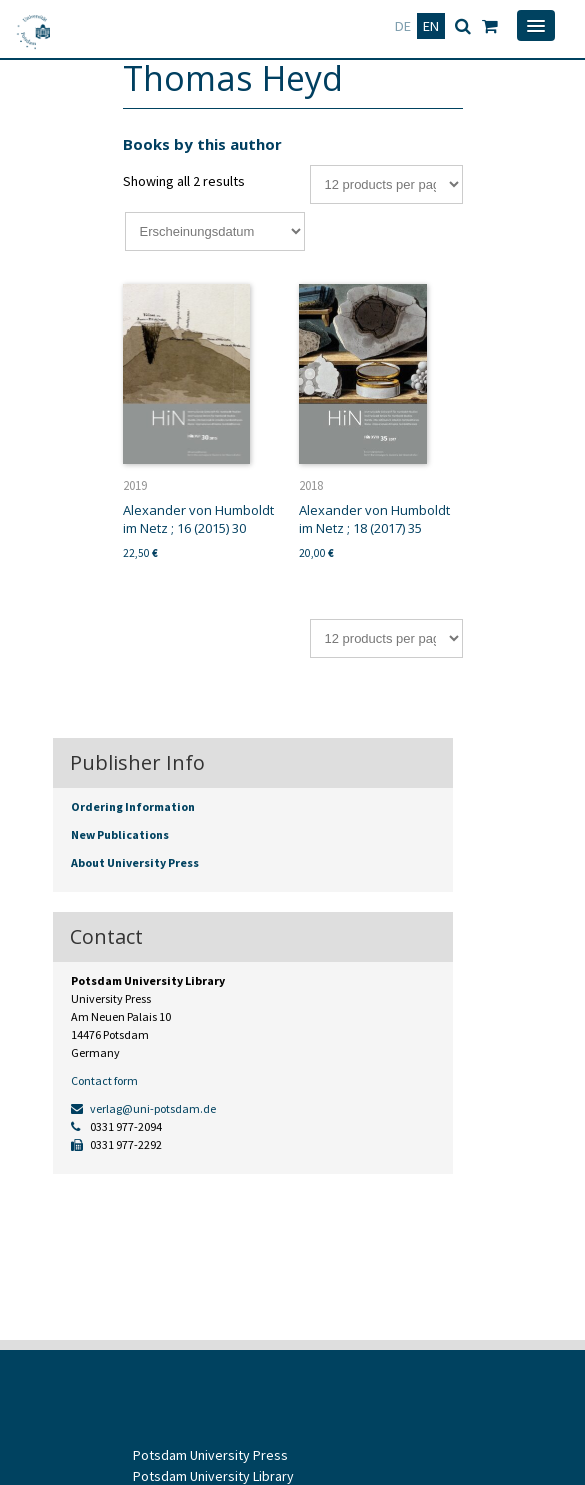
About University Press (135, 862)
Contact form (104, 1080)
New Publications (120, 834)
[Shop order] (215, 231)
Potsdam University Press (210, 1455)
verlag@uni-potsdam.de (143, 1108)
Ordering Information (133, 806)
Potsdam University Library (213, 1476)
